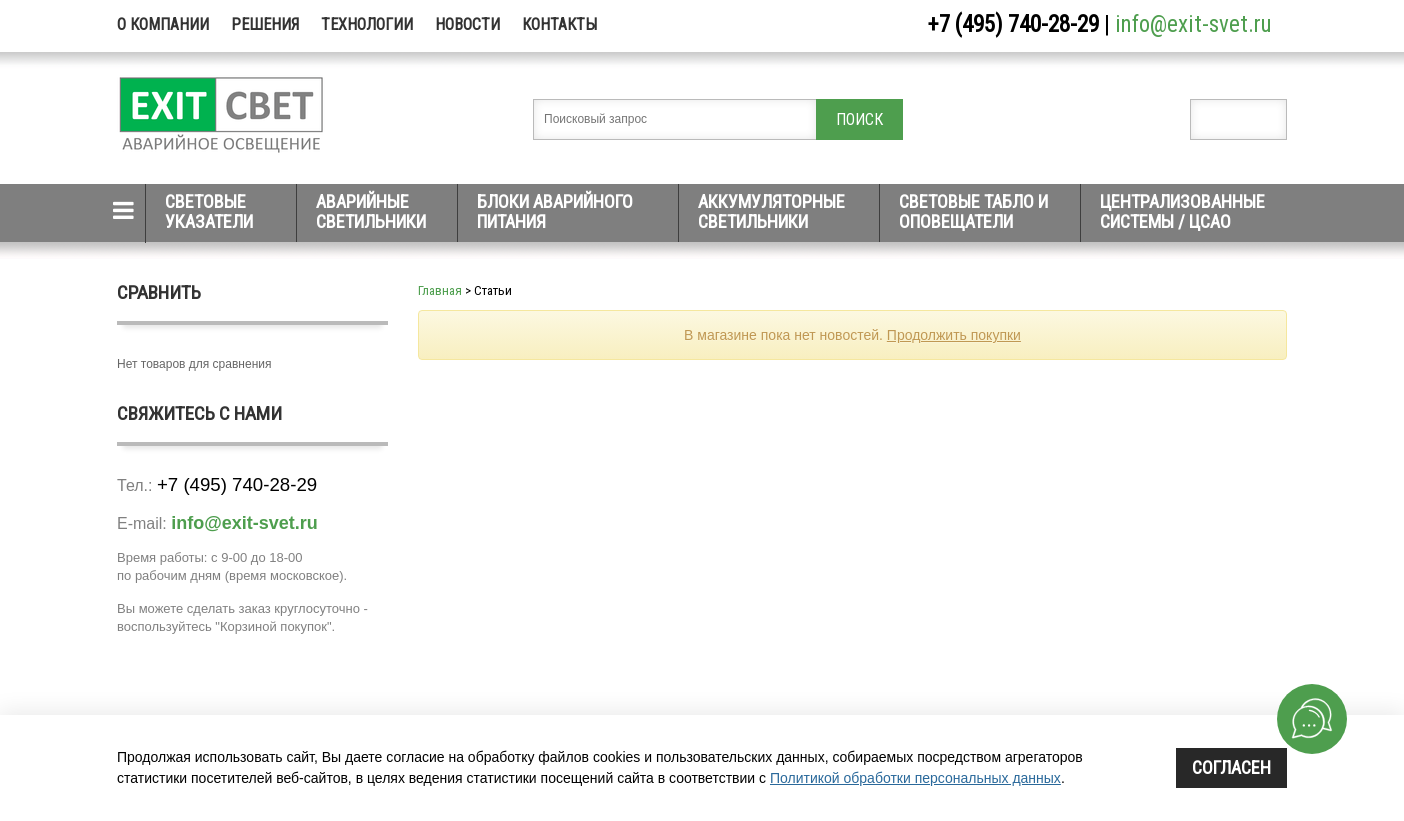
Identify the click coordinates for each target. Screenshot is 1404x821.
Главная (440, 290)
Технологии (367, 24)
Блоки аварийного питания (555, 211)
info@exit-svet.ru (1193, 24)
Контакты (559, 24)
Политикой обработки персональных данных (915, 778)
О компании (163, 24)
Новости (467, 24)
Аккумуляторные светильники (771, 211)
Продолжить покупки (954, 335)
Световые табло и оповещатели (973, 211)
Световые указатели (209, 211)
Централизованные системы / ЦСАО (1182, 211)
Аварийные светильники (371, 211)
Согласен (1231, 767)
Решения (265, 24)
